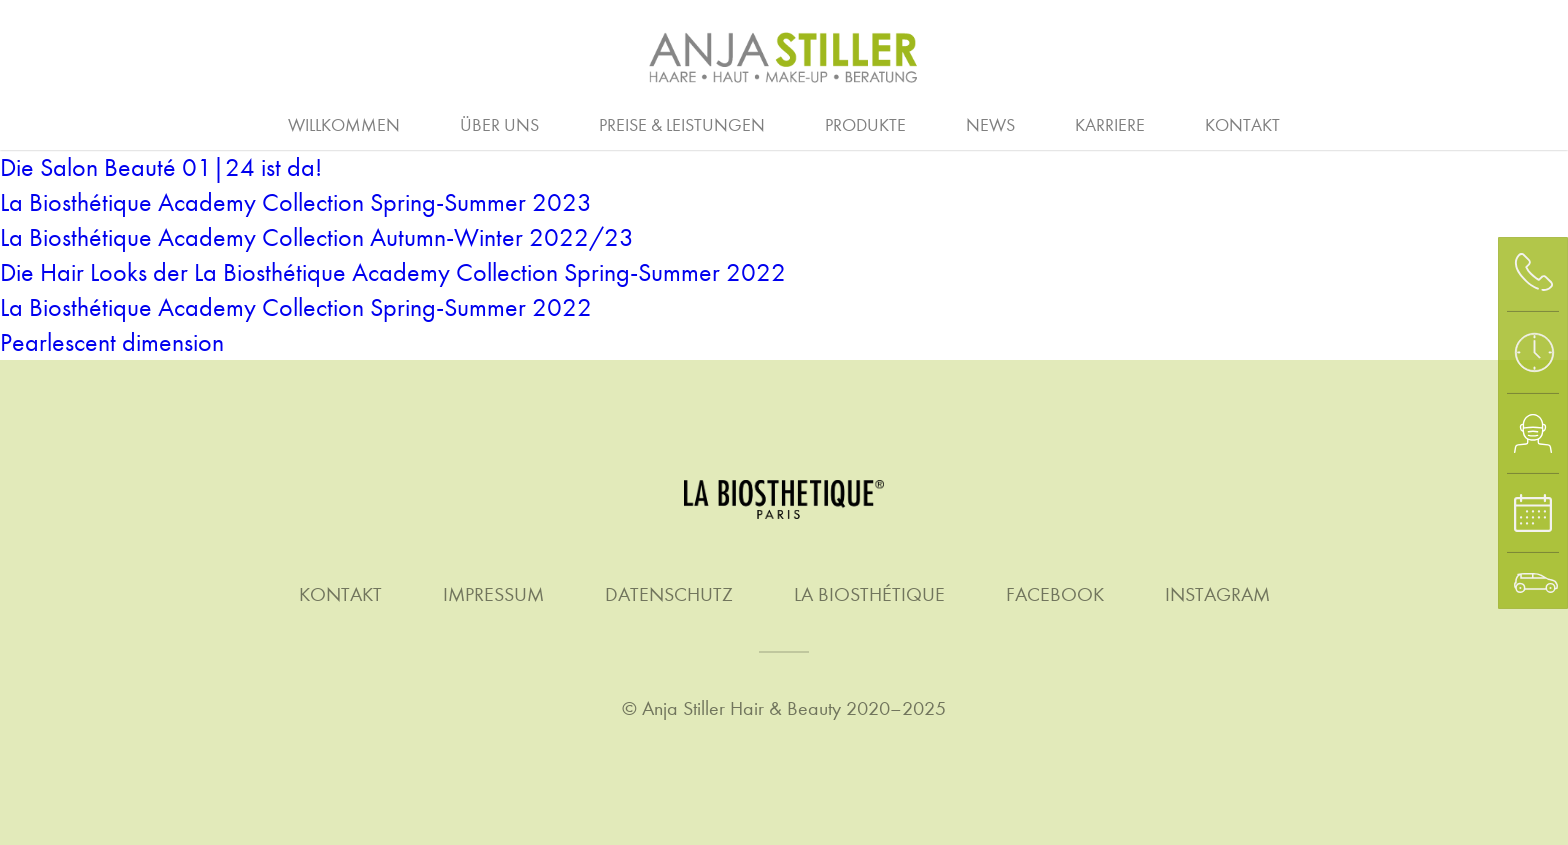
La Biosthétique (869, 594)
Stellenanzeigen (1146, 123)
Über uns (499, 125)
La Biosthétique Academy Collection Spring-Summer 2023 (296, 202)
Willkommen (344, 125)
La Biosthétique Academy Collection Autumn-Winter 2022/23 (317, 237)
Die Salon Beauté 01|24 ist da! (161, 167)
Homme (819, 123)
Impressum (493, 594)
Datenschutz (669, 594)
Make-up (949, 123)
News (990, 125)
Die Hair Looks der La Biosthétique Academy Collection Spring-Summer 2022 (393, 272)
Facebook (1055, 594)
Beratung (46, 123)
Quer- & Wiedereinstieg (911, 123)
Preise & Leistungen (682, 125)
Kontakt (1242, 125)
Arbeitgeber (401, 123)
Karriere (1110, 125)
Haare (176, 123)
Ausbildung (565, 123)
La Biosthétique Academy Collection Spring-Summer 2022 (296, 307)
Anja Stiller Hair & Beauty (741, 708)
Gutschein (1520, 123)
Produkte (865, 125)
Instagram (1217, 594)
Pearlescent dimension (112, 342)
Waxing (1379, 123)
